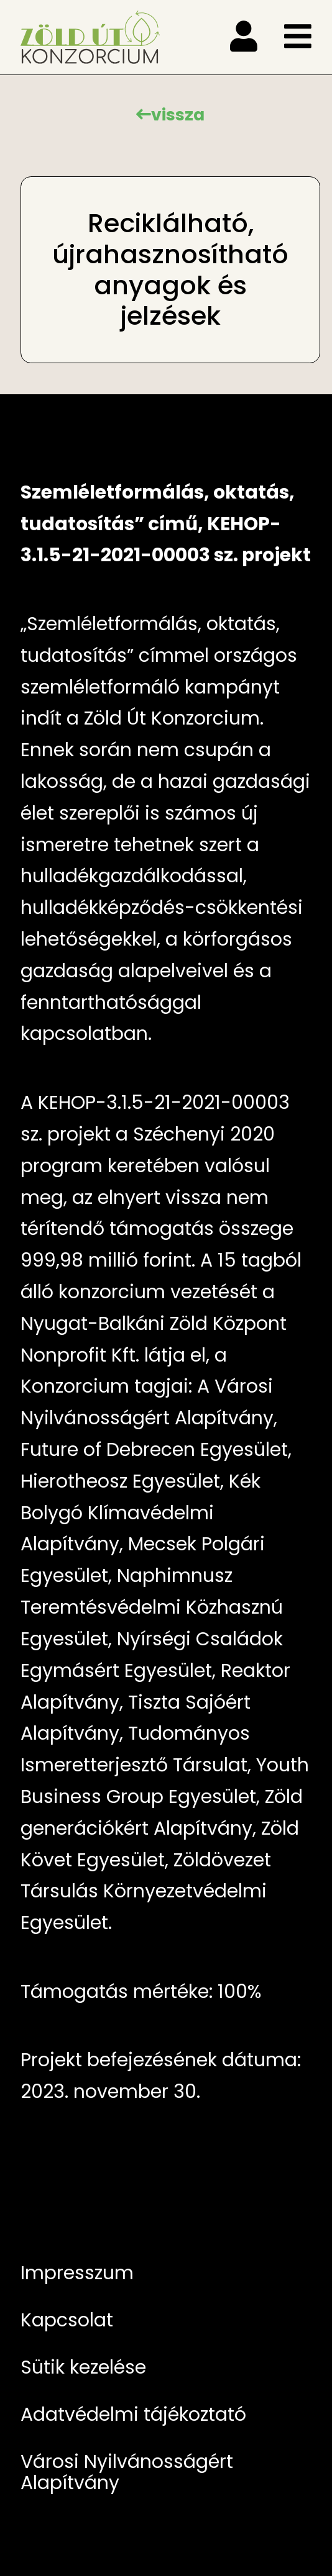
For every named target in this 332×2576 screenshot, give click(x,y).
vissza (178, 115)
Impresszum (77, 2272)
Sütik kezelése (83, 2367)
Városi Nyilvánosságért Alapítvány (127, 2472)
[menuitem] (166, 2273)
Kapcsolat (67, 2320)
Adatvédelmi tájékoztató (133, 2414)
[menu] (243, 37)
